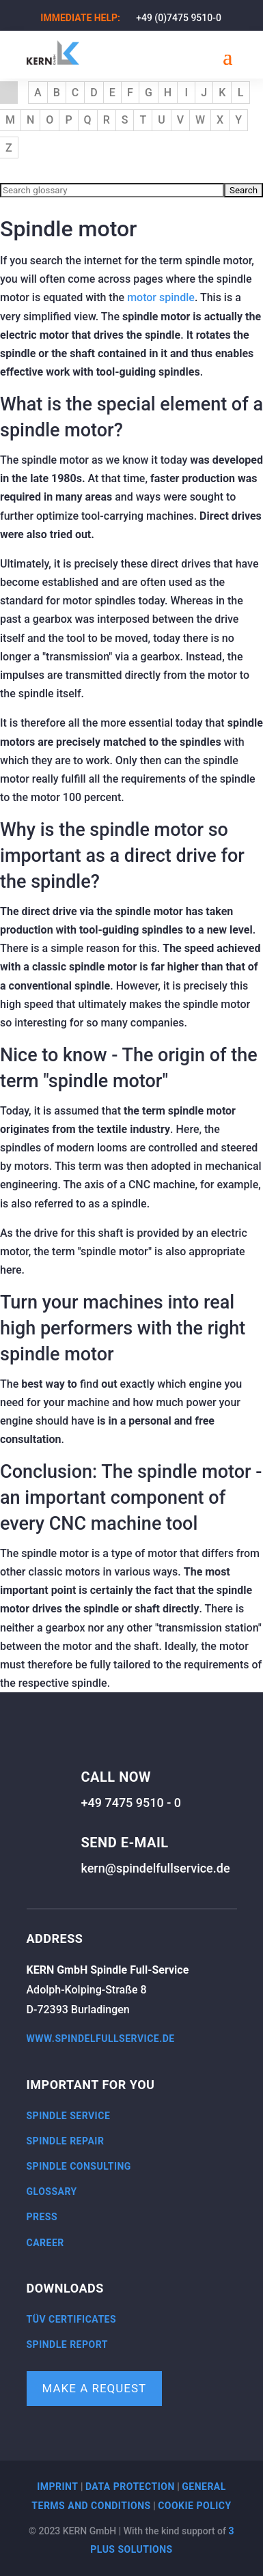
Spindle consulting (79, 2166)
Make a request (94, 2388)
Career (45, 2242)
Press (42, 2216)
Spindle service (69, 2115)
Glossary (52, 2191)
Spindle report (67, 2344)
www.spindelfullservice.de (101, 2038)
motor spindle (161, 297)
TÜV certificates (72, 2319)
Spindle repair (66, 2141)
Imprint (57, 2486)
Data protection (130, 2486)
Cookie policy (195, 2505)
